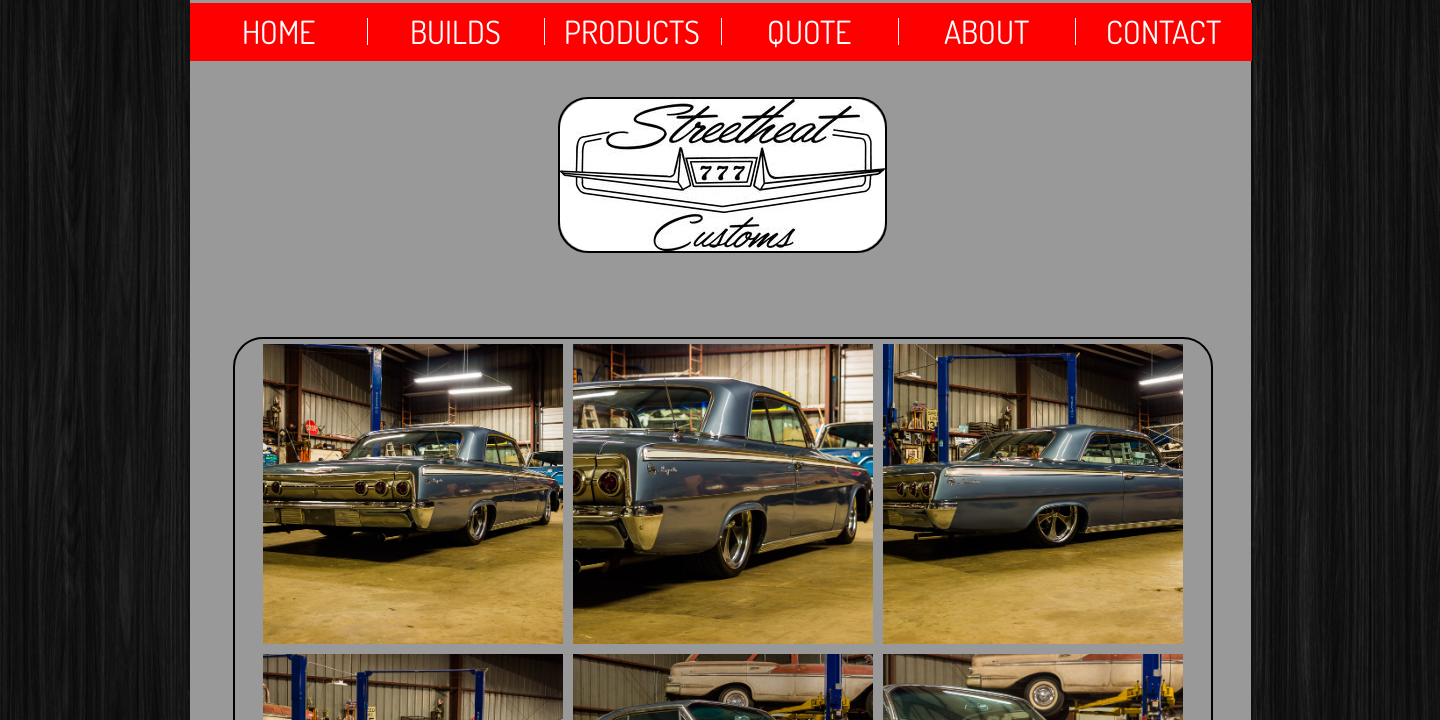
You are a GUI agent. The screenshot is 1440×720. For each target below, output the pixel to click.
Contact (1163, 31)
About (986, 31)
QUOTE (809, 31)
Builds (455, 31)
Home (278, 31)
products (632, 31)
